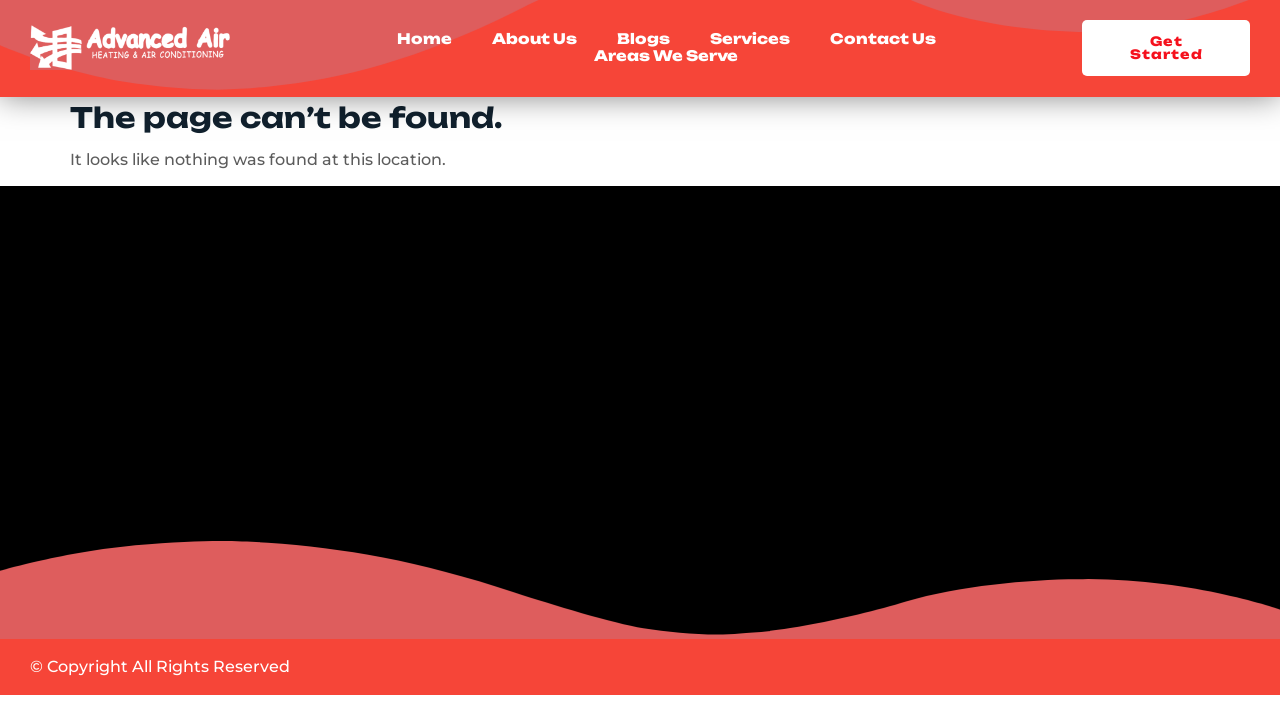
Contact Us (883, 39)
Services (750, 39)
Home (424, 39)
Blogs (643, 39)
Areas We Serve (666, 56)
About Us (534, 39)
